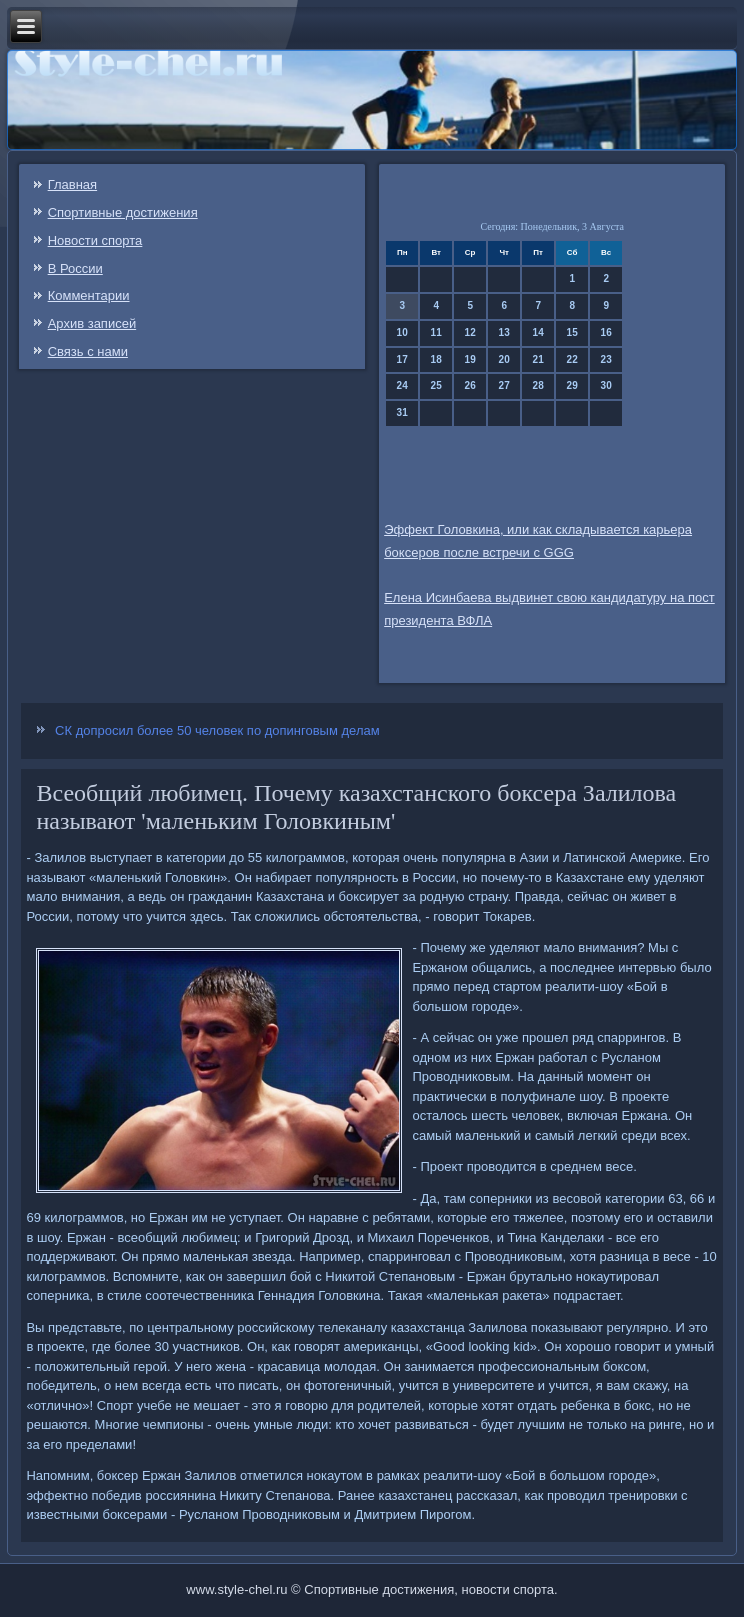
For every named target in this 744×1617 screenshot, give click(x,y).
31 (402, 412)
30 (606, 385)
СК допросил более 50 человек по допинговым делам (217, 730)
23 (606, 359)
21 (538, 359)
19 (470, 359)
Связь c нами (88, 351)
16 (606, 332)
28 (538, 385)
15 (572, 332)
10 (402, 332)
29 (572, 385)
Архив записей (92, 323)
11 (436, 332)
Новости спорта (95, 240)
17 (402, 359)
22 (572, 359)
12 (470, 332)
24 (402, 385)
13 (504, 332)
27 (504, 385)
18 (436, 359)
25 (436, 385)
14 (538, 332)
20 (504, 359)
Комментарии (89, 295)
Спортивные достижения (123, 212)
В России (75, 268)
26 (470, 385)
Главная (72, 184)
